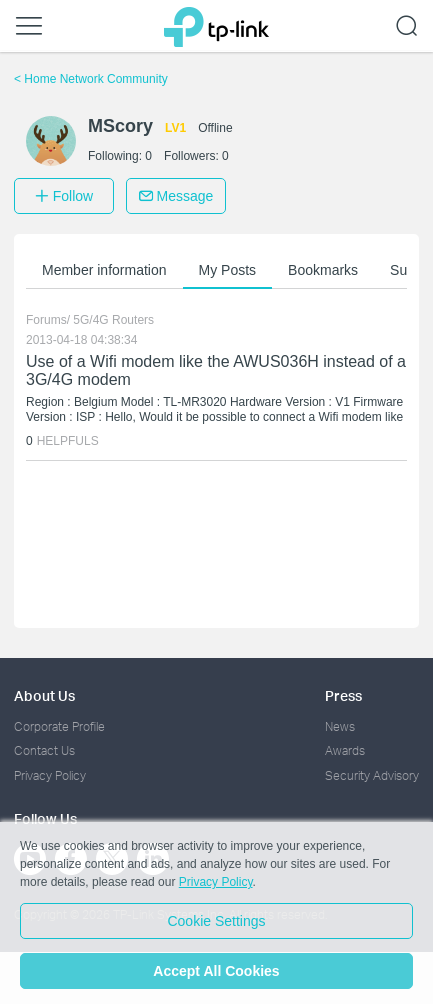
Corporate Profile (59, 726)
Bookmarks (323, 270)
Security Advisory (372, 775)
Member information (104, 270)
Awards (345, 750)
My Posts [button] (228, 270)
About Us (44, 695)
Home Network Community (91, 79)
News (340, 726)
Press (343, 695)
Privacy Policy (50, 775)
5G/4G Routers (113, 320)
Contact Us (44, 750)
